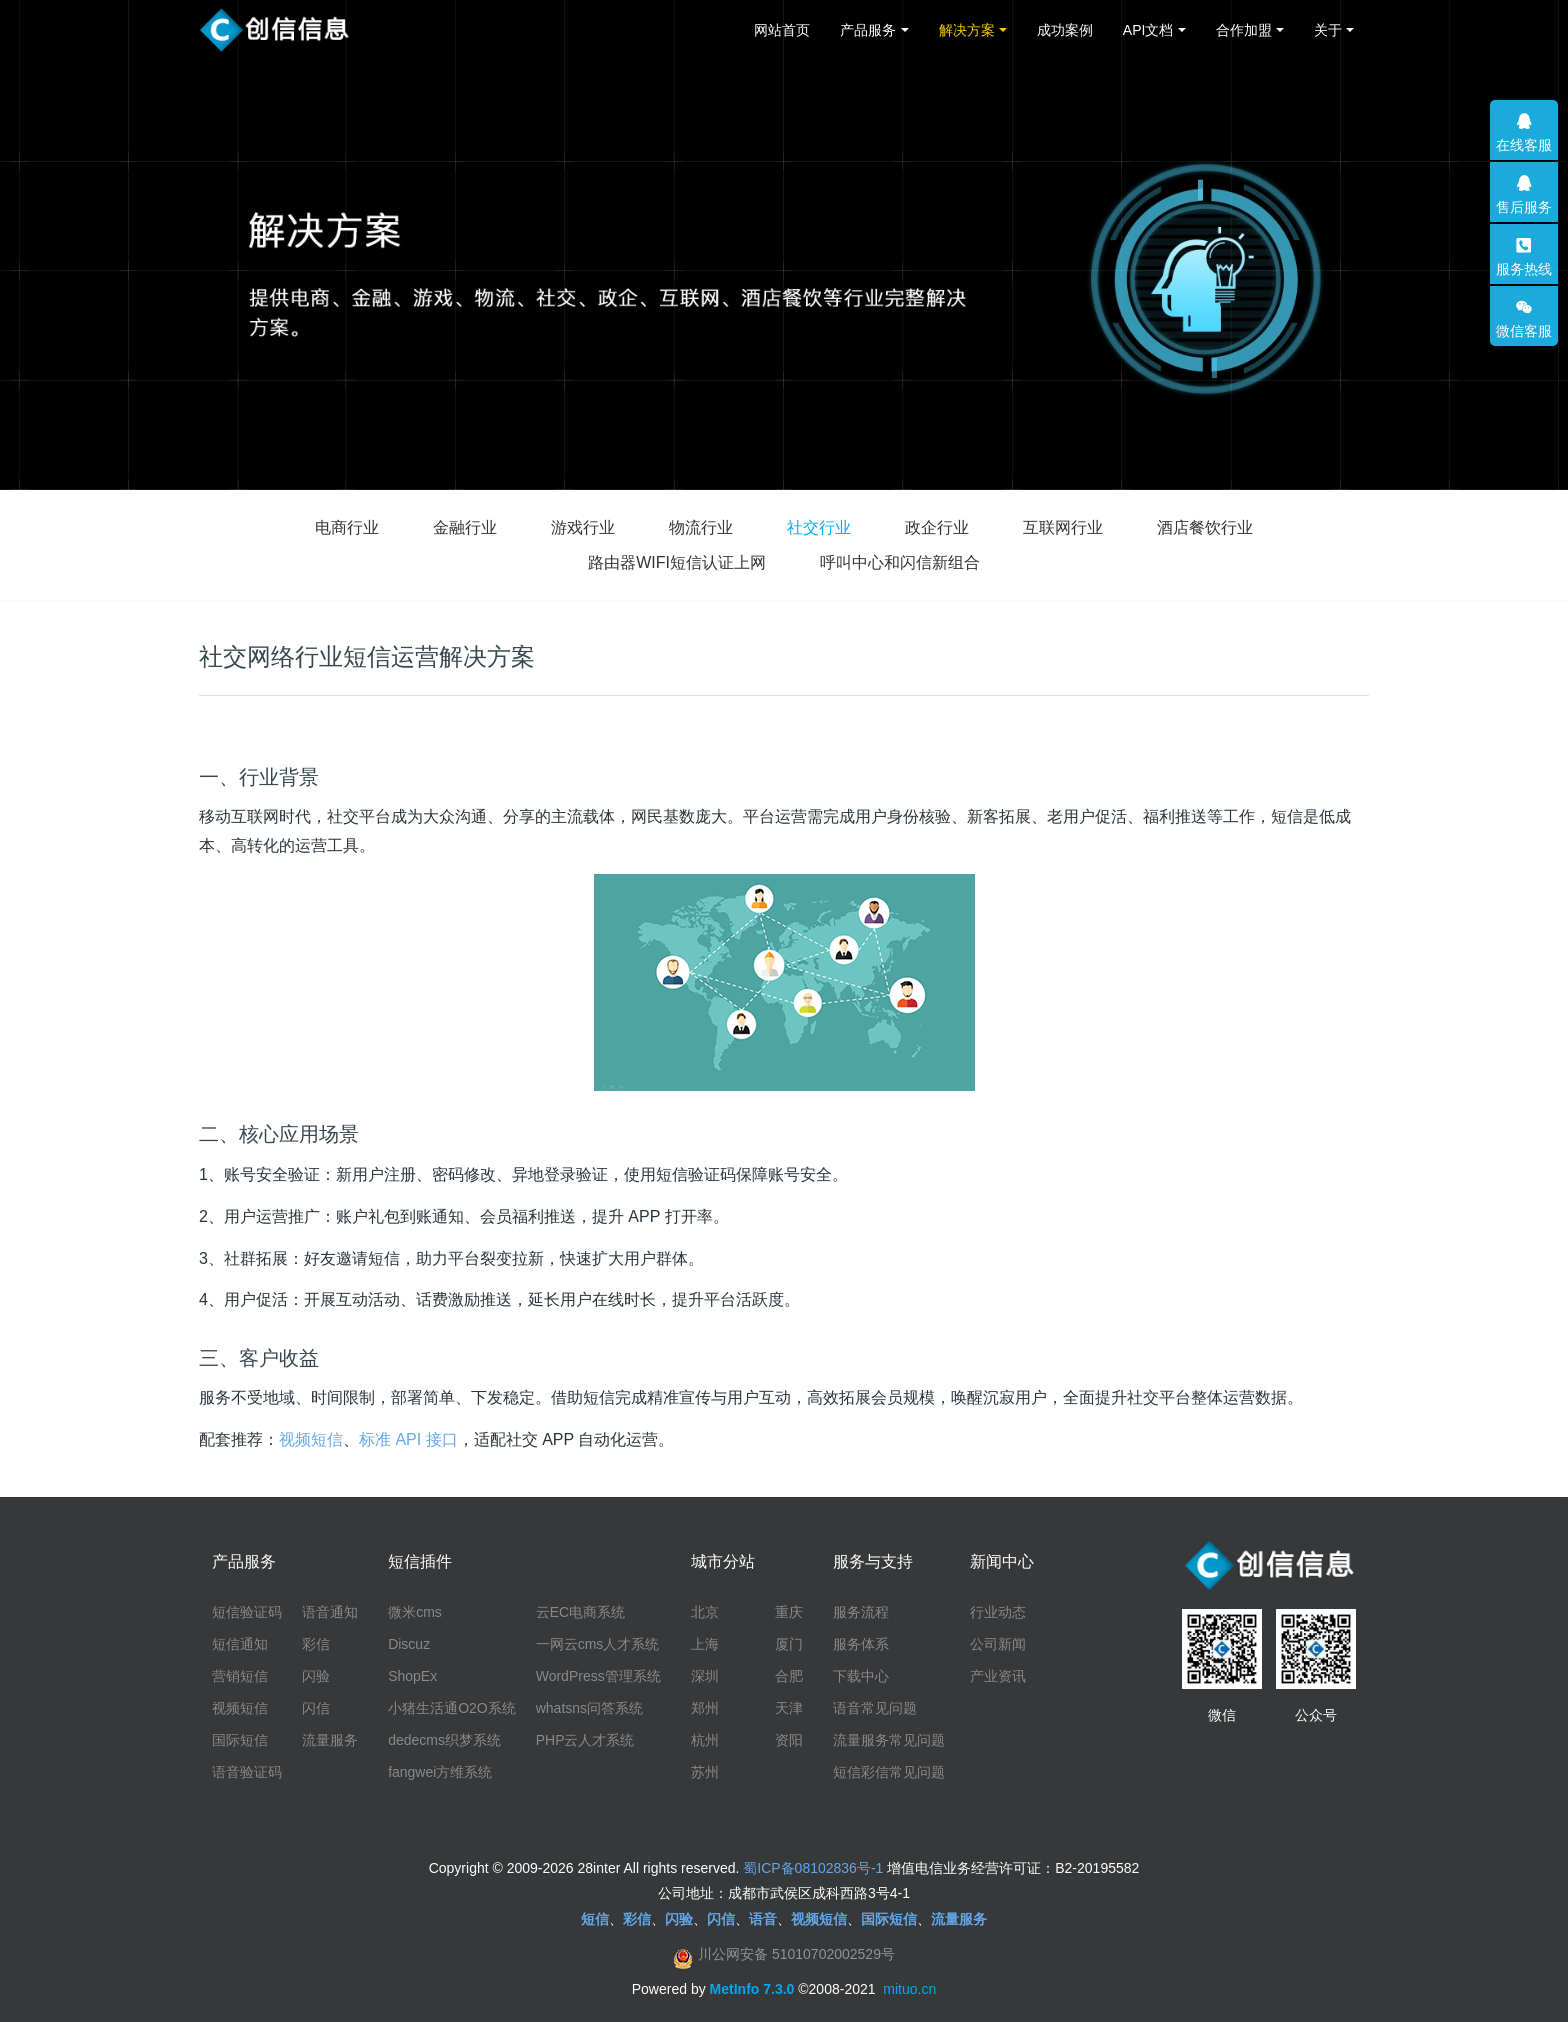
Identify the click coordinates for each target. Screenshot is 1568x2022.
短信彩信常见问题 (889, 1772)
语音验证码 (247, 1772)
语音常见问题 (875, 1708)
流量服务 (330, 1740)
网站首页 (782, 30)
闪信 (316, 1708)
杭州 (705, 1740)
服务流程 (861, 1612)
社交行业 (819, 527)
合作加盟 (1244, 30)
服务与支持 (873, 1561)
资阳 (789, 1740)
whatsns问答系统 (589, 1708)
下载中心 (861, 1676)
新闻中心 (1002, 1561)
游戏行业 (583, 527)
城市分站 (723, 1561)
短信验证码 (247, 1612)
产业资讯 (998, 1676)
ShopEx (412, 1676)
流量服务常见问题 (889, 1740)
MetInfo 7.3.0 (752, 1989)
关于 (1328, 30)
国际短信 (240, 1740)
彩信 (316, 1644)
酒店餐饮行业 (1205, 527)
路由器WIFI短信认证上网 (677, 562)
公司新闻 (998, 1644)
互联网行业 (1063, 527)
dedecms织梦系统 (444, 1740)
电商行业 (347, 527)
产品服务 (868, 30)
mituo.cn (909, 1989)
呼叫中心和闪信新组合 (900, 562)
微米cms (415, 1612)
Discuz (409, 1644)
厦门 (789, 1644)
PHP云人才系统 (585, 1740)
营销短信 (240, 1676)
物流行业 (701, 527)
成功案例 (1065, 30)
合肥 (789, 1676)
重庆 (789, 1612)
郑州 (705, 1708)
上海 (705, 1644)
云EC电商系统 (580, 1612)
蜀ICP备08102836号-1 (813, 1868)
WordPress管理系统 (598, 1676)
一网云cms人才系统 (598, 1644)
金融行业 (465, 527)
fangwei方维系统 (440, 1772)
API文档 (1148, 30)
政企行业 (937, 527)
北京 (705, 1612)
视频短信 (311, 1439)
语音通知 (330, 1612)
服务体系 (861, 1644)
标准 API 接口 (408, 1439)
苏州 (705, 1772)
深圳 (705, 1676)
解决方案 (967, 30)
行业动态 (998, 1612)
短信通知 (240, 1644)
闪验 (316, 1676)
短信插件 (420, 1561)
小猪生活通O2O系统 (452, 1708)
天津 (789, 1708)
